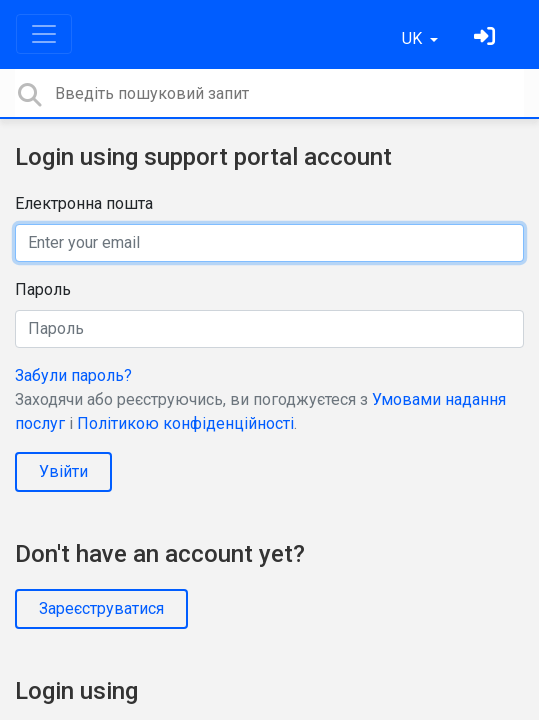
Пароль (43, 289)
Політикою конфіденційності (185, 423)
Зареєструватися (101, 608)
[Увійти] (487, 38)
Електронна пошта (84, 203)
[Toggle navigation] (44, 34)
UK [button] (414, 38)
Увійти (63, 471)
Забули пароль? (73, 375)
